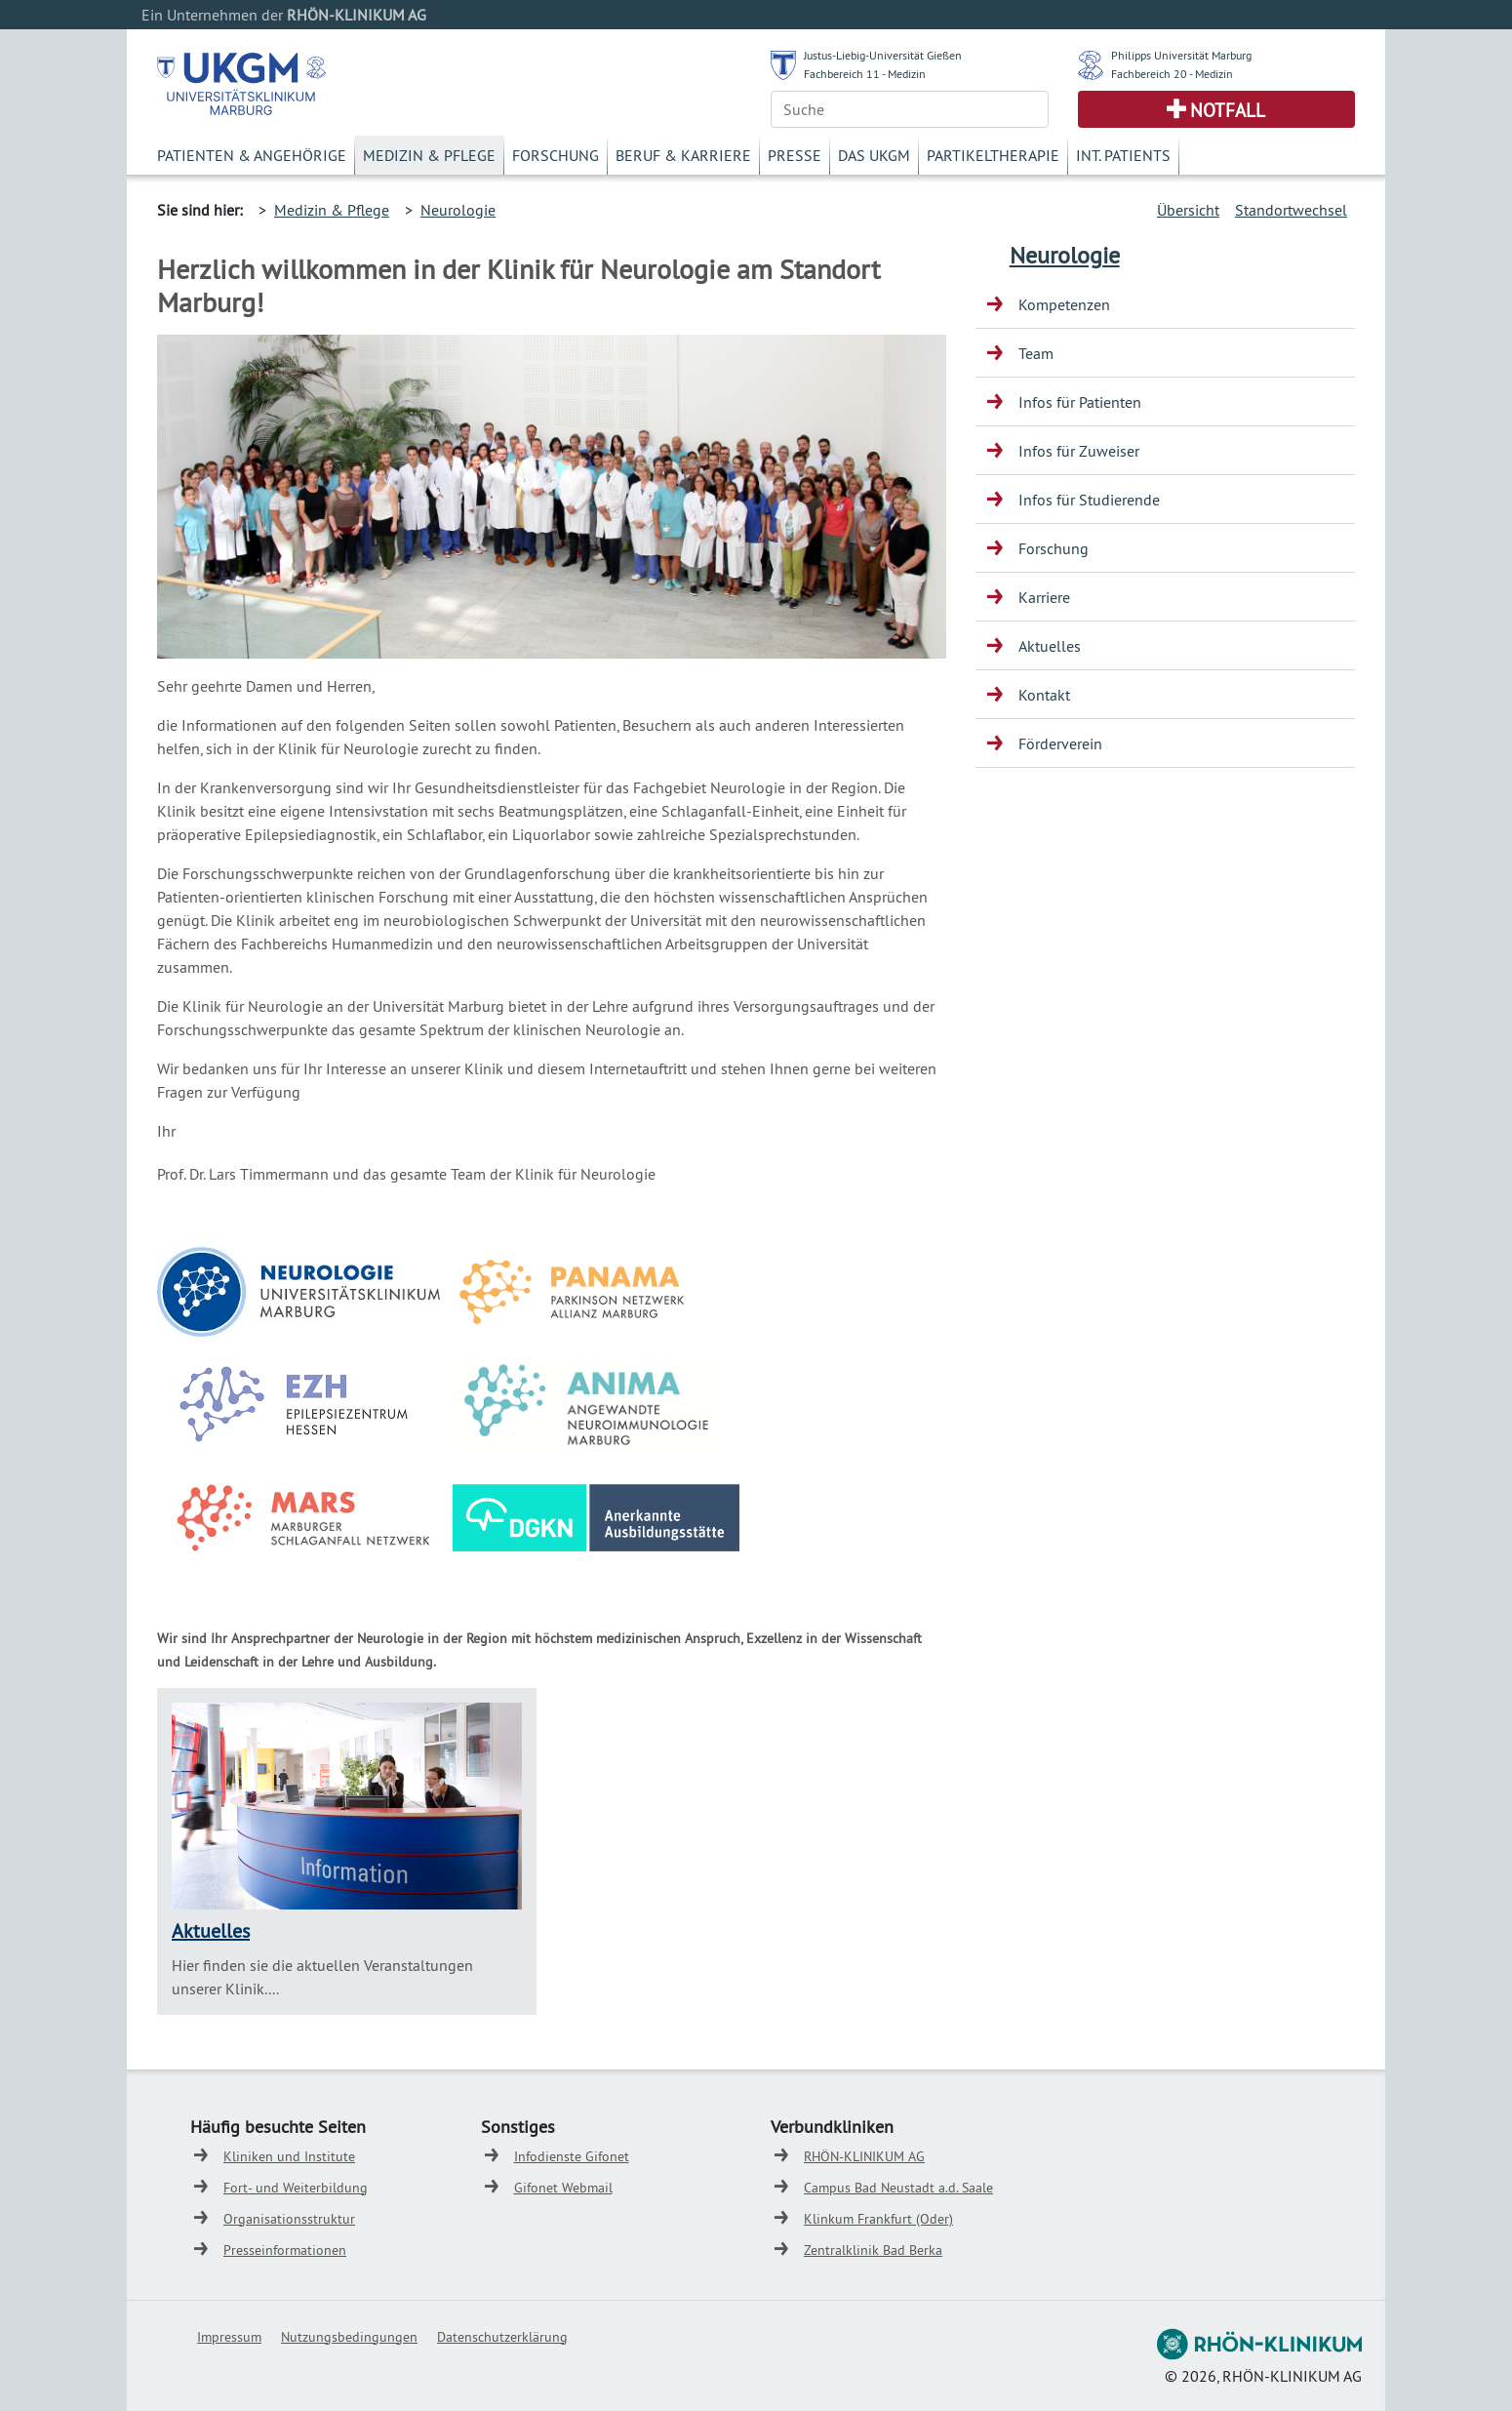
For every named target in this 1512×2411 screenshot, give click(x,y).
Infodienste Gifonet (571, 2156)
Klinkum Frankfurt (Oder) (878, 2219)
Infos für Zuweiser (1078, 451)
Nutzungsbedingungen (349, 2337)
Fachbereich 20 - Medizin (1172, 73)
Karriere (1044, 597)
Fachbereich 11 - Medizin (865, 73)
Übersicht (1188, 210)
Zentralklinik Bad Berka (873, 2250)
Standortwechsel (1291, 210)
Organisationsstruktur (289, 2219)
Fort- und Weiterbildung (295, 2187)
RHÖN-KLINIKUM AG (864, 2156)
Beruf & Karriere (683, 155)
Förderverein (1060, 743)
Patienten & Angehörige (251, 155)
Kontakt (1044, 694)
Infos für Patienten (1079, 402)
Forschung (555, 155)
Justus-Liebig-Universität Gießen (883, 55)
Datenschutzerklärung (502, 2337)
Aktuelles (211, 1930)
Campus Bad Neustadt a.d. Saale (898, 2187)
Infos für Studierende (1089, 499)
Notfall (1227, 110)
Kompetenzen (1064, 304)
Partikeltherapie (993, 155)
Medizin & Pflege (429, 155)
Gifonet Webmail (563, 2187)
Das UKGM (874, 155)
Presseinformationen (284, 2250)
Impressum (229, 2337)
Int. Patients (1123, 155)
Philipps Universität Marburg (1181, 55)
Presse (794, 155)
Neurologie (458, 210)
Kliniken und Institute (289, 2156)
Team (1036, 353)
